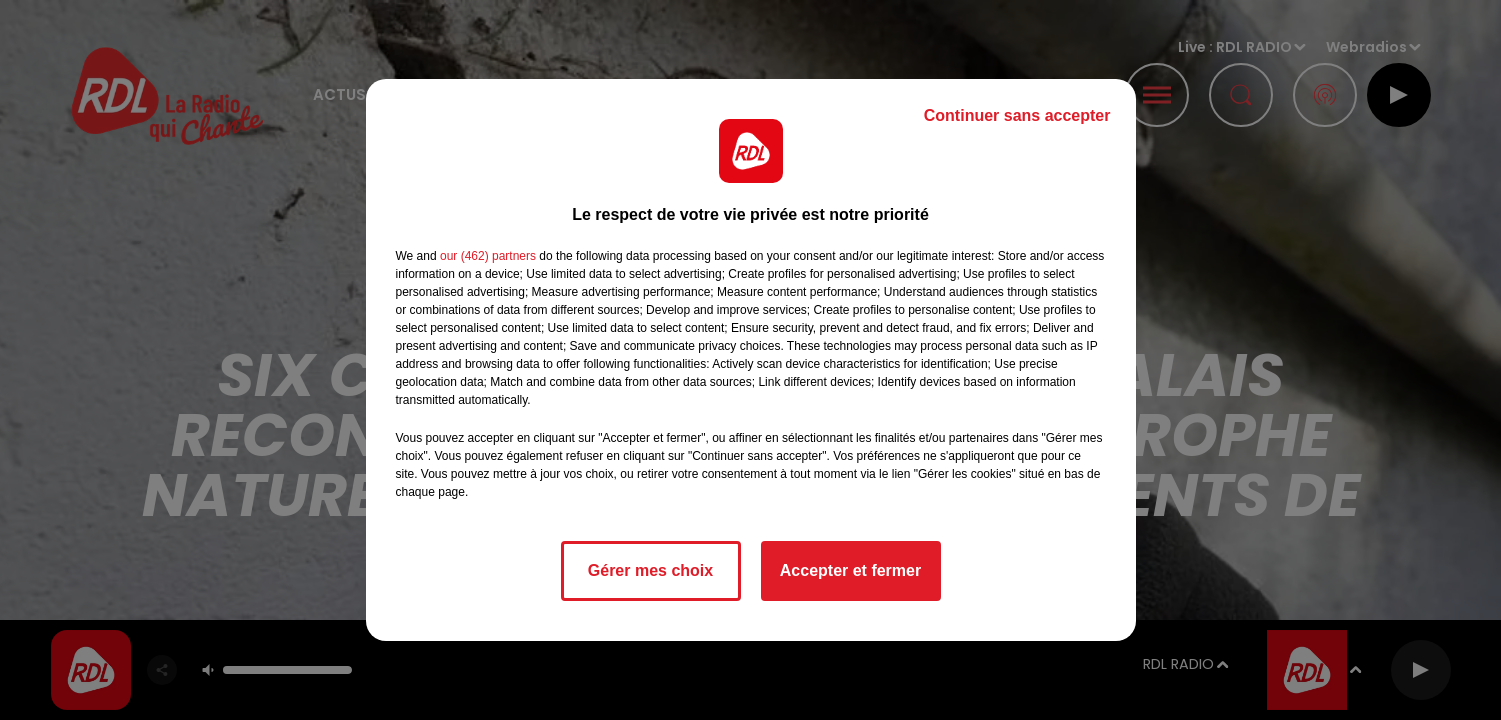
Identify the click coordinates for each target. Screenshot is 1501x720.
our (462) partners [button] (488, 256)
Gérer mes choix (650, 570)
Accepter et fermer (850, 570)
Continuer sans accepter (1017, 115)
